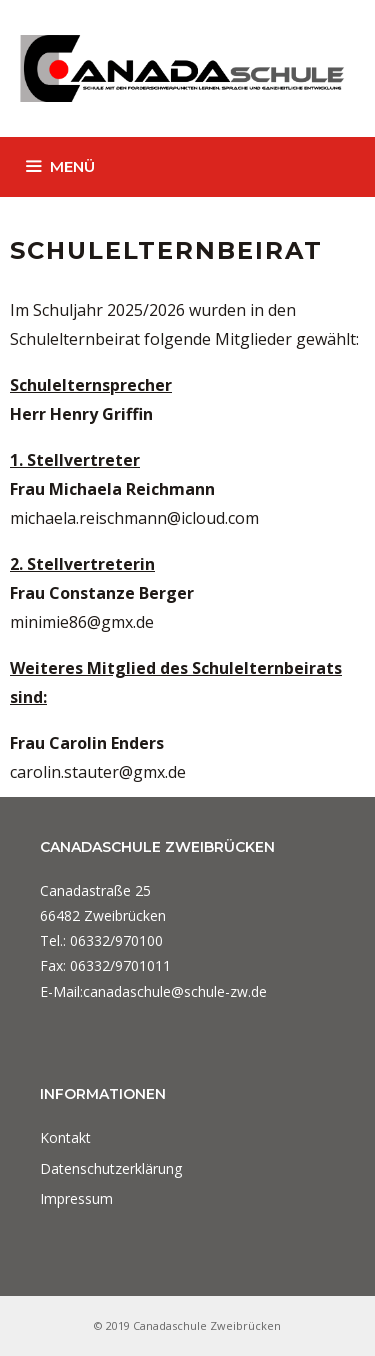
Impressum (76, 1198)
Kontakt (65, 1137)
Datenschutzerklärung (111, 1168)
